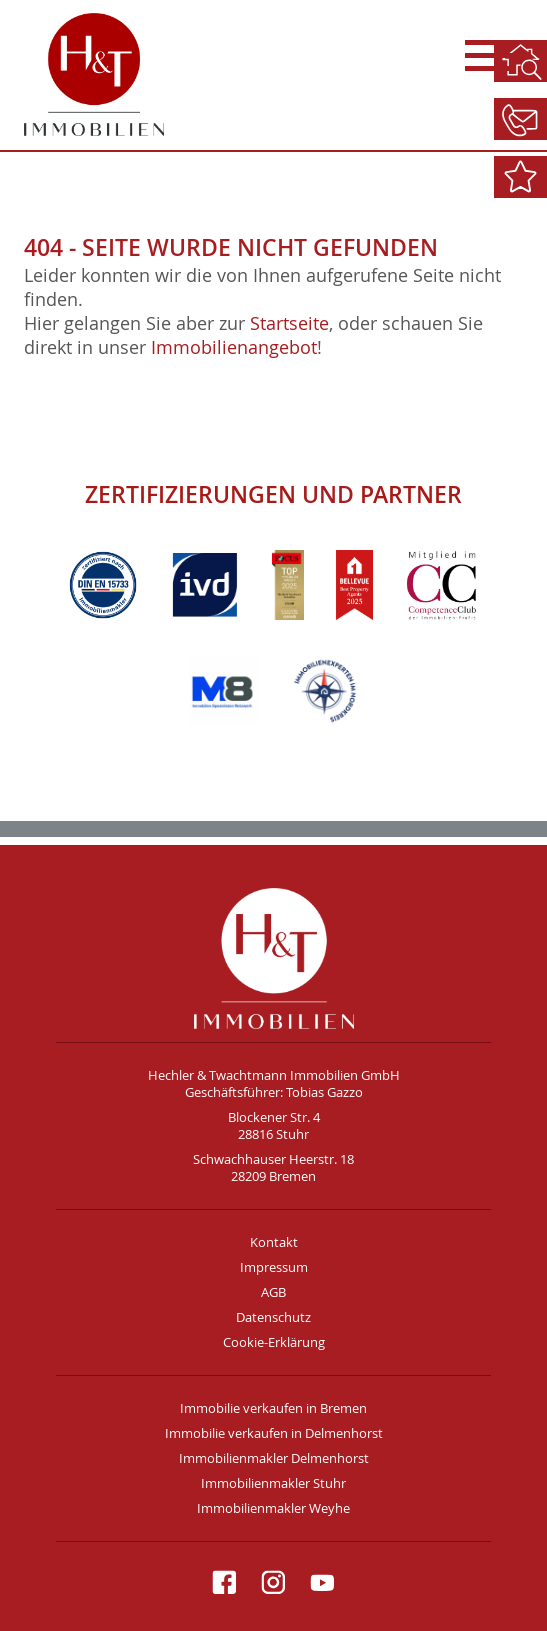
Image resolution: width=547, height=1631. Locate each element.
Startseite (289, 323)
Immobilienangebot (234, 347)
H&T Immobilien (273, 958)
